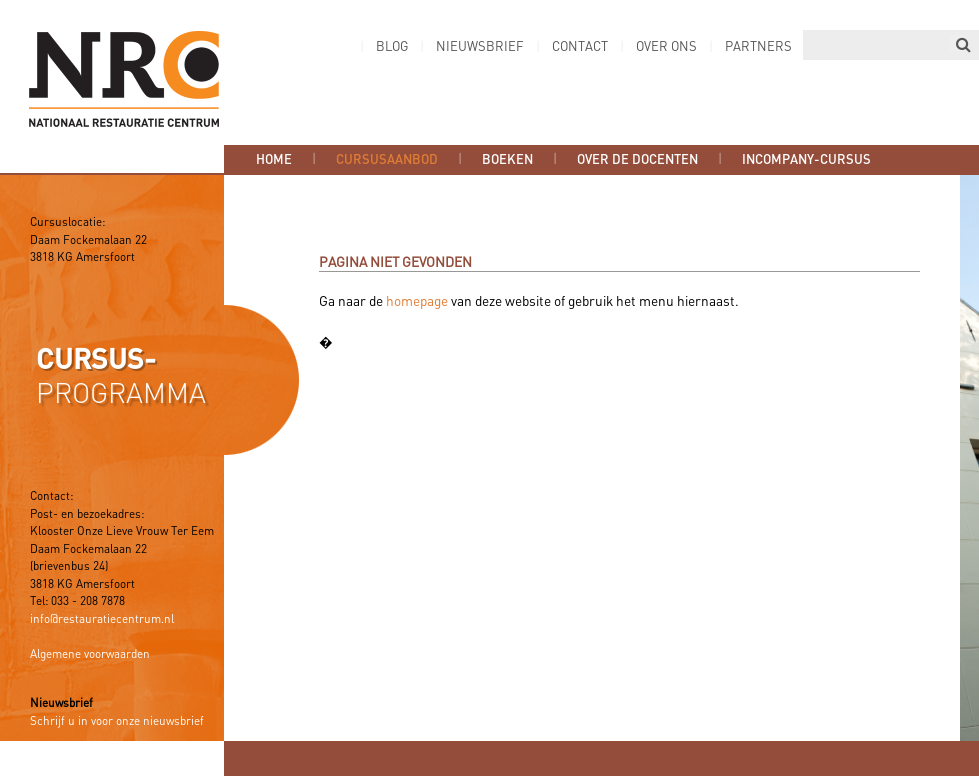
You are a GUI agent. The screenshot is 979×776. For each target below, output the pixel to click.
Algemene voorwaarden (90, 655)
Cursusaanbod (387, 160)
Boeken (507, 160)
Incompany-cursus (806, 160)
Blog (392, 47)
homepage (417, 302)
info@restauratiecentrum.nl (102, 620)
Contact (580, 47)
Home (274, 160)
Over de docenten (637, 160)
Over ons (666, 47)
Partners (758, 47)
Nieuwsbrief (480, 47)
